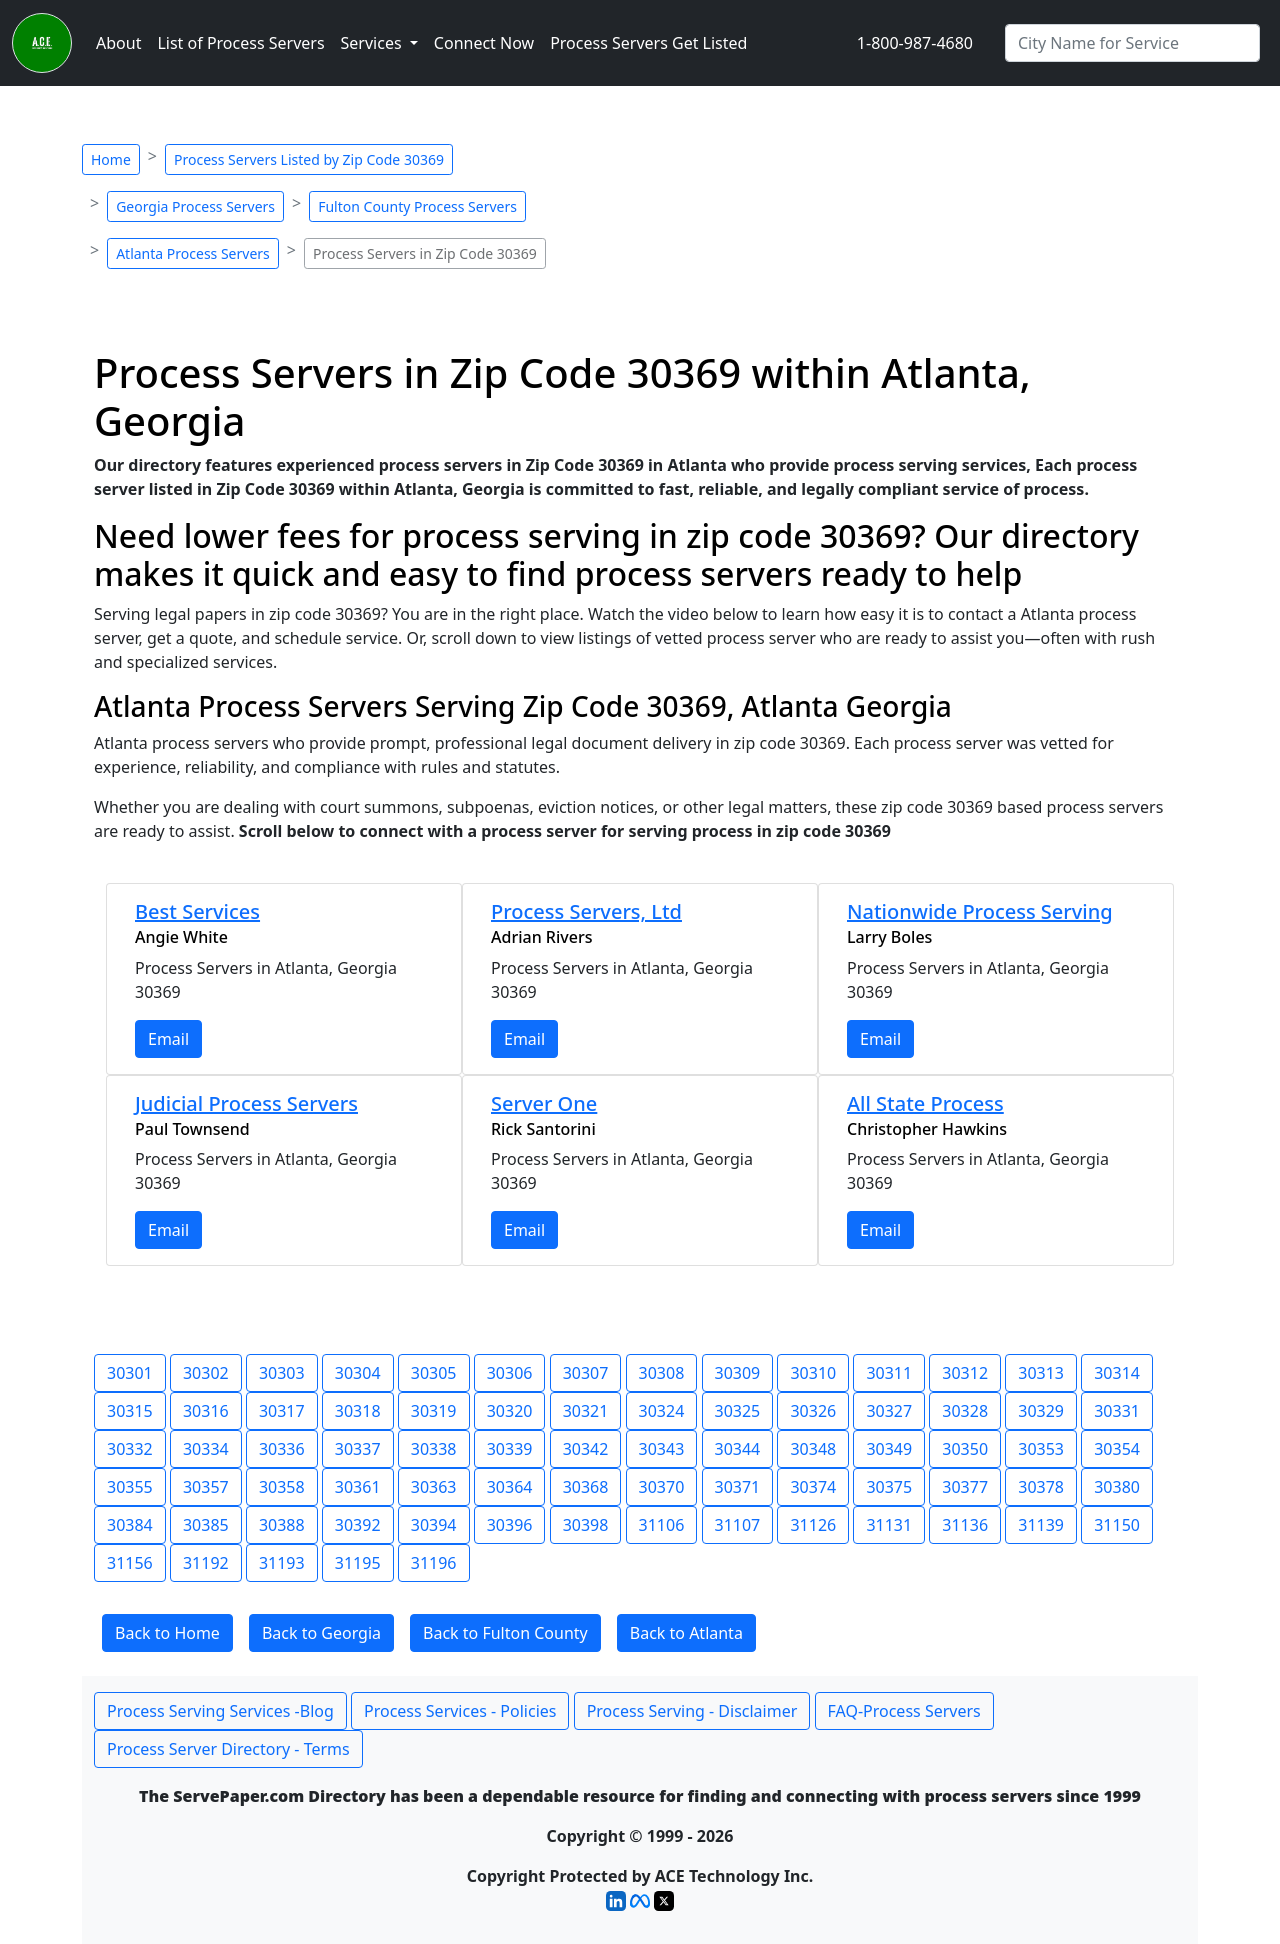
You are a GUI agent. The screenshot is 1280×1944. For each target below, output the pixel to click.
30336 (282, 1449)
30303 (282, 1373)
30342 (586, 1449)
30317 (282, 1411)
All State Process (925, 1103)
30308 (662, 1373)
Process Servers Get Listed (648, 43)
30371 (738, 1487)
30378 (1041, 1487)
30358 (282, 1487)
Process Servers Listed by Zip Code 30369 (309, 159)
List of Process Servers (240, 43)
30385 (206, 1525)
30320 (510, 1411)
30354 (1117, 1449)
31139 (1041, 1525)
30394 (434, 1525)
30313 (1041, 1373)
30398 (586, 1525)
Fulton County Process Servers (417, 206)
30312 (965, 1373)
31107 (738, 1525)
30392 (358, 1525)
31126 (813, 1525)
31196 (434, 1563)
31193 (282, 1563)
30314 (1117, 1373)
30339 (510, 1449)
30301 (130, 1373)
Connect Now (484, 43)
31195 (358, 1563)
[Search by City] (1132, 43)
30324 (662, 1411)
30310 (813, 1373)
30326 (813, 1411)
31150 (1117, 1525)
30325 (738, 1411)
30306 (510, 1373)
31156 (130, 1563)
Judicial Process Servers (246, 1103)
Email (168, 1039)
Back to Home (167, 1633)
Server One (544, 1103)
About (118, 43)
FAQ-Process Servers (904, 1711)
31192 (206, 1563)
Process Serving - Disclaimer (692, 1711)
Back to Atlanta (686, 1633)
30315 (130, 1411)
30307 (586, 1373)
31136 (965, 1525)
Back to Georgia (321, 1633)
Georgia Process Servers (195, 206)
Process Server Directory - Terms (228, 1749)
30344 (738, 1449)
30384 (130, 1525)
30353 (1041, 1449)
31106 (662, 1525)
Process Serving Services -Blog (220, 1711)
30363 (434, 1487)
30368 (586, 1487)
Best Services (197, 911)
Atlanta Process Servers (193, 253)
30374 (813, 1487)
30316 (206, 1411)
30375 (889, 1487)
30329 (1041, 1411)
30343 (662, 1449)
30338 (434, 1449)
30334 (206, 1449)
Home (111, 159)
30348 (813, 1449)
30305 (434, 1373)
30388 (282, 1525)
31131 (889, 1525)
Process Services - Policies (460, 1711)
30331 (1117, 1411)
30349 (889, 1449)
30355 (130, 1487)
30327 (889, 1411)
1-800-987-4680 (915, 43)
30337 (358, 1449)
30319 (434, 1411)
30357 (206, 1487)
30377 (965, 1487)
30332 (130, 1449)
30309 (738, 1373)
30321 (586, 1411)
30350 (965, 1449)
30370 (662, 1487)
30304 (358, 1373)
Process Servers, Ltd (586, 911)
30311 (889, 1373)
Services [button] (373, 43)
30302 (206, 1373)
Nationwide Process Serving (980, 911)
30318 (358, 1411)
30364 (510, 1487)
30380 (1117, 1487)
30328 (965, 1411)
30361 (358, 1487)
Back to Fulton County (505, 1633)
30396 (510, 1525)
